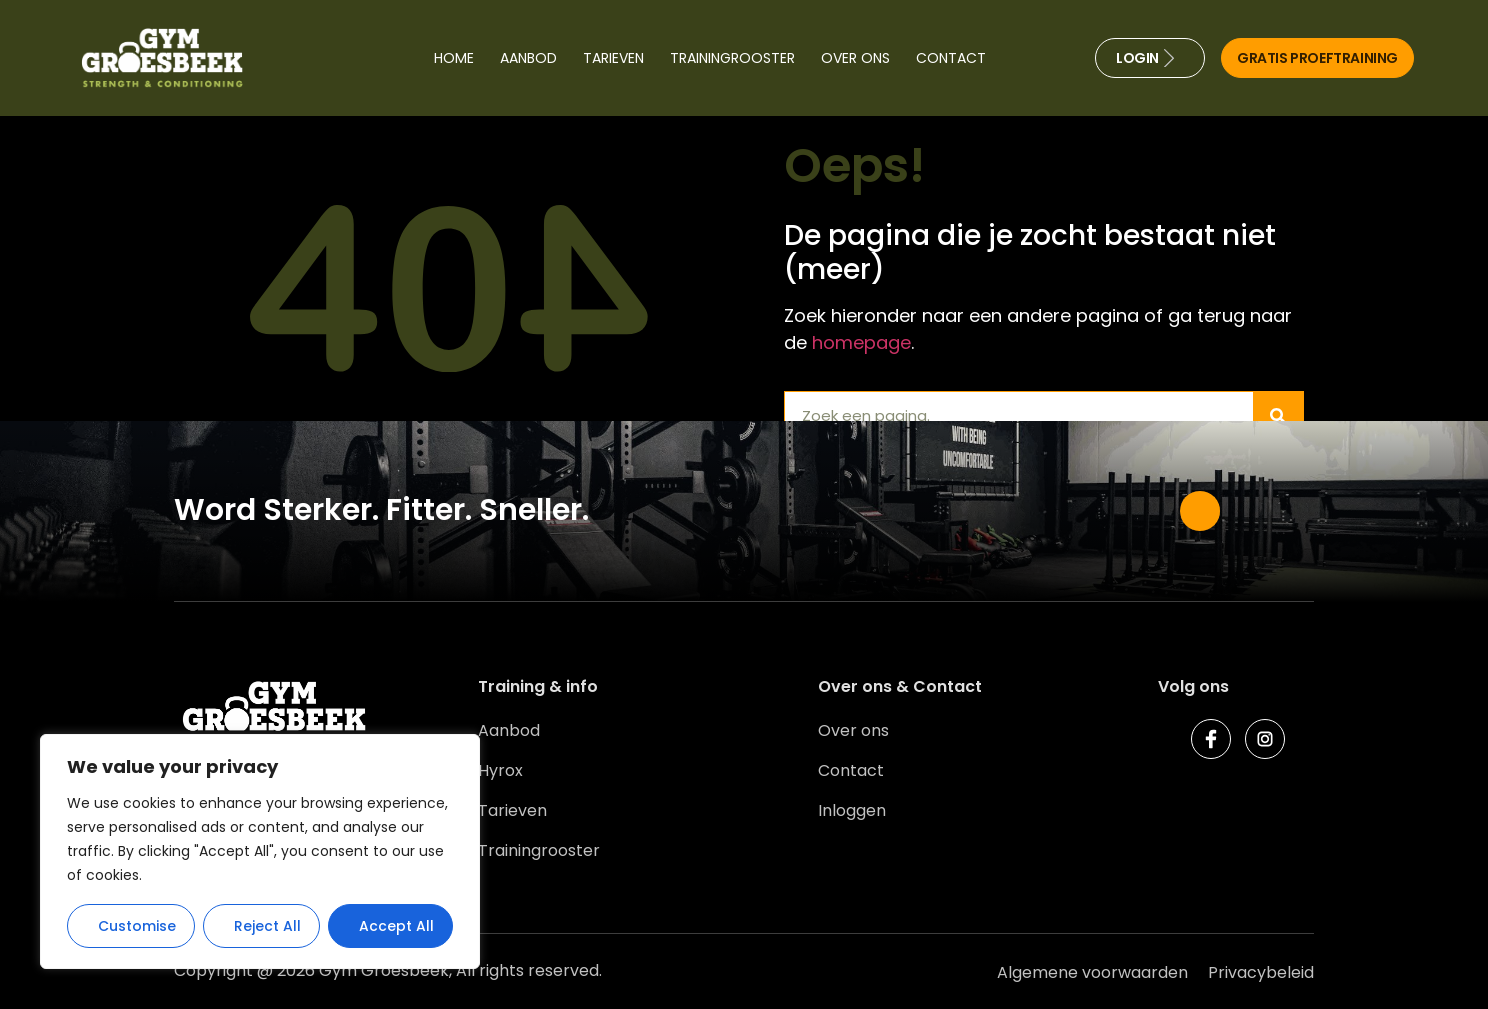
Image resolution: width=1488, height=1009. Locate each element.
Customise (137, 926)
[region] (260, 852)
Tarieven (613, 58)
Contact (951, 58)
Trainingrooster (732, 58)
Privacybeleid (1261, 972)
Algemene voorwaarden (1092, 972)
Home (454, 58)
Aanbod (528, 58)
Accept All (396, 926)
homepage (861, 342)
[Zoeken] (1278, 416)
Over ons (855, 58)
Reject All (267, 926)
